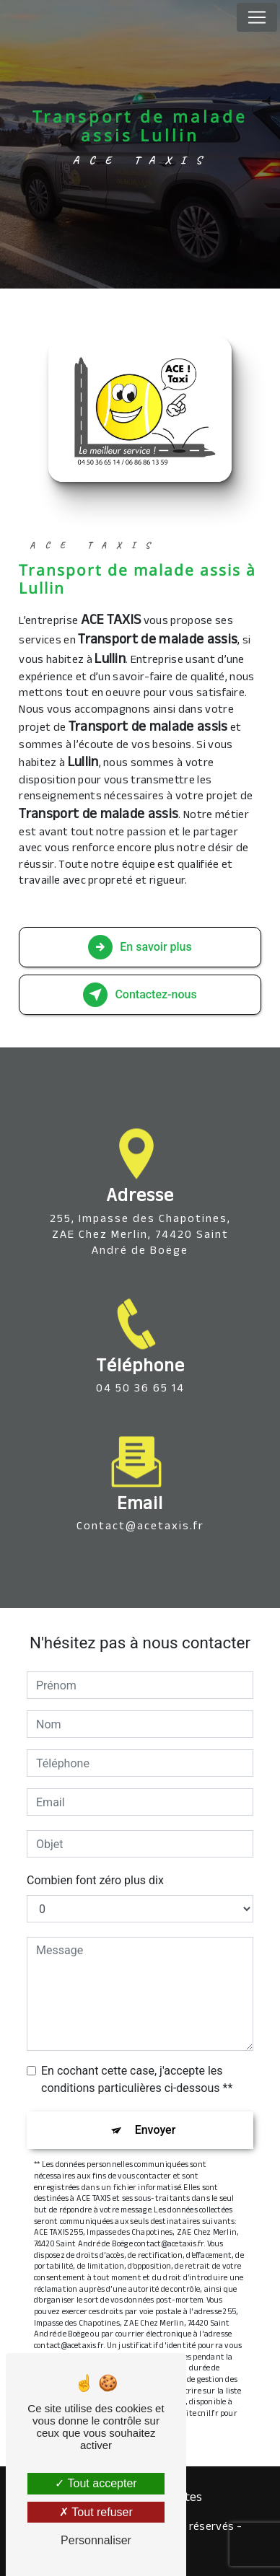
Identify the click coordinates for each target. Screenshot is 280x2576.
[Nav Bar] (257, 17)
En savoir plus (139, 947)
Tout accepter (95, 2483)
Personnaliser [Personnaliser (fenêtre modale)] (96, 2540)
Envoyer (155, 2130)
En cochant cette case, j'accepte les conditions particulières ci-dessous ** (136, 2079)
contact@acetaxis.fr (140, 1506)
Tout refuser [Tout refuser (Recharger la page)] (96, 2512)
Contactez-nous (139, 995)
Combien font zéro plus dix (95, 1880)
